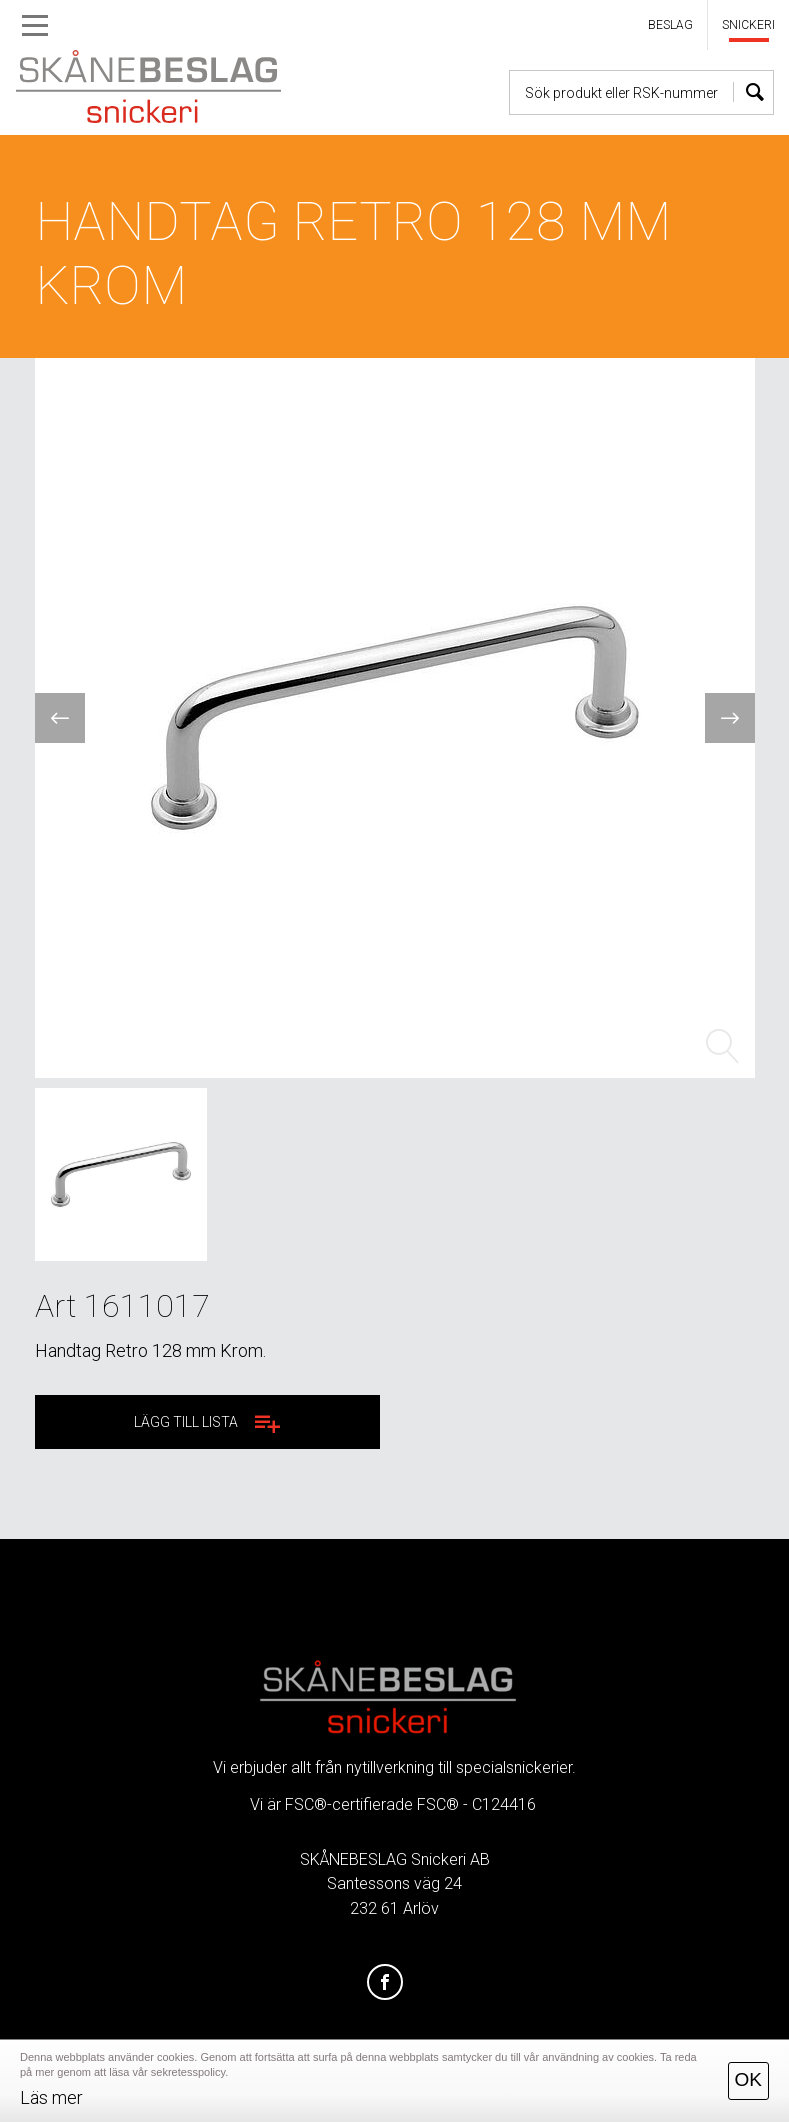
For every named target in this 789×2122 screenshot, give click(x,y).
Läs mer (51, 2097)
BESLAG (670, 25)
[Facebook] (385, 1983)
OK (748, 2079)
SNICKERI (748, 25)
